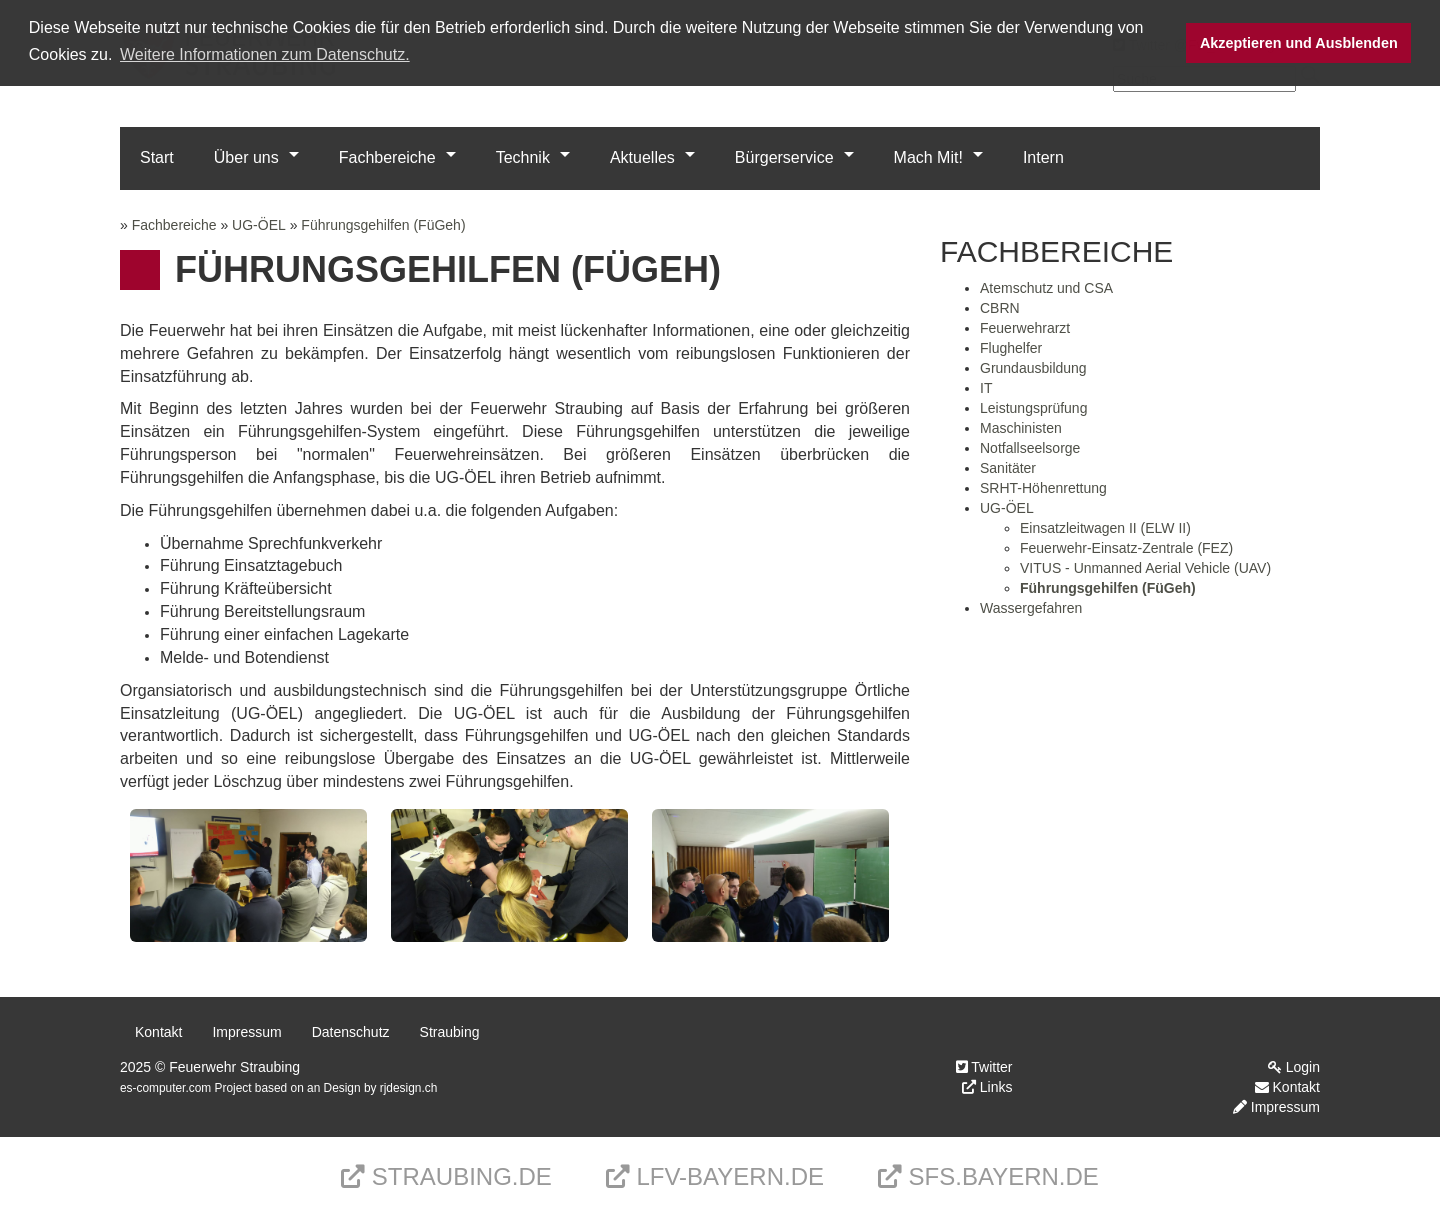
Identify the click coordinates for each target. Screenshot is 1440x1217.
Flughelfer (1011, 348)
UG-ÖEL (259, 225)
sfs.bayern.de (988, 1176)
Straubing (450, 1032)
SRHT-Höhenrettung (1043, 488)
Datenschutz (351, 1032)
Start (157, 157)
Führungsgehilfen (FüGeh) (383, 225)
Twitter (984, 1067)
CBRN (1000, 308)
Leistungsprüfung (1033, 408)
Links (987, 1087)
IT (986, 388)
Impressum (246, 1032)
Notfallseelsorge (1030, 448)
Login (1294, 1067)
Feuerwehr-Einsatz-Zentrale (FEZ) (1126, 548)
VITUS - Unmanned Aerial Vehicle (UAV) (1145, 568)
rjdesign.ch (409, 1088)
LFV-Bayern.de (715, 1176)
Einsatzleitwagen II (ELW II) (1105, 528)
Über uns (246, 157)
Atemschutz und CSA (1046, 288)
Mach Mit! (928, 157)
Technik (523, 157)
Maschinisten (1021, 428)
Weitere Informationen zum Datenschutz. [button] (265, 54)
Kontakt (158, 1032)
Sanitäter (1008, 468)
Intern (1043, 157)
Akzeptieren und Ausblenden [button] (1299, 43)
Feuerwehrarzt (1025, 328)
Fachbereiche (387, 157)
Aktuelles (642, 157)
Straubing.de (446, 1176)
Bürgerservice (784, 157)
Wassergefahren (1031, 608)
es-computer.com (165, 1088)
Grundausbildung (1033, 368)
